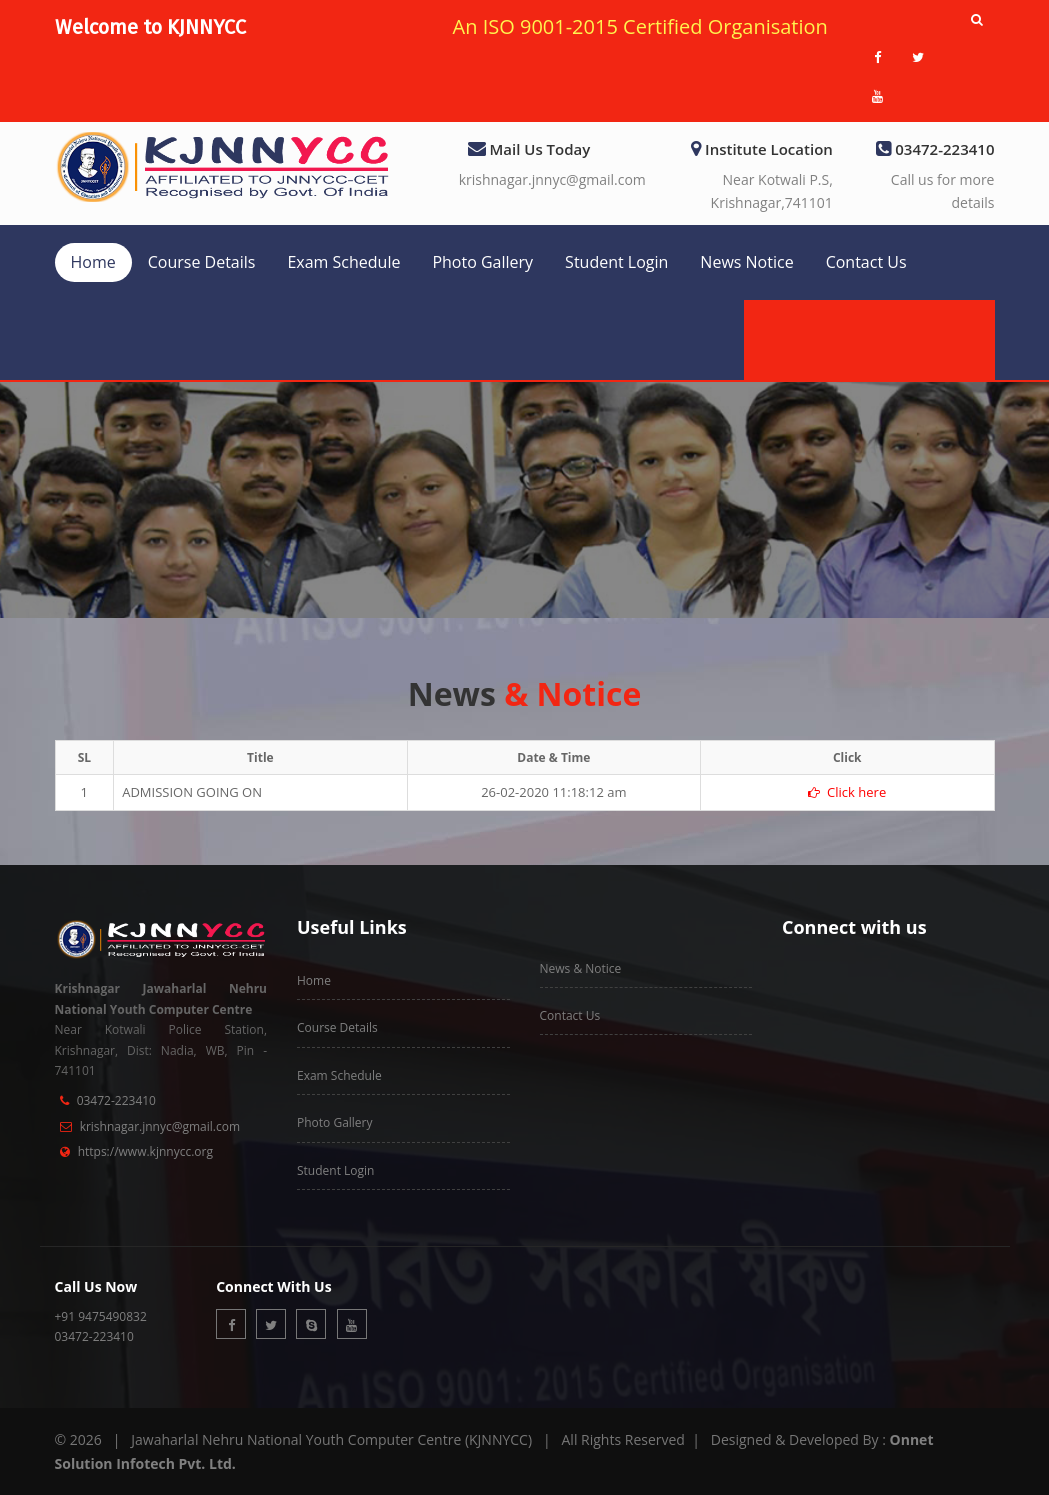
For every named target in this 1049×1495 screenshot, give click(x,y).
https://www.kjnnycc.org (145, 1151)
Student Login (616, 262)
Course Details (202, 262)
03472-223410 (116, 1100)
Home (93, 262)
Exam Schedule (343, 262)
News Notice (746, 262)
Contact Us (866, 262)
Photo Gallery (482, 262)
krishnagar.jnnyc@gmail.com (552, 179)
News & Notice (581, 968)
